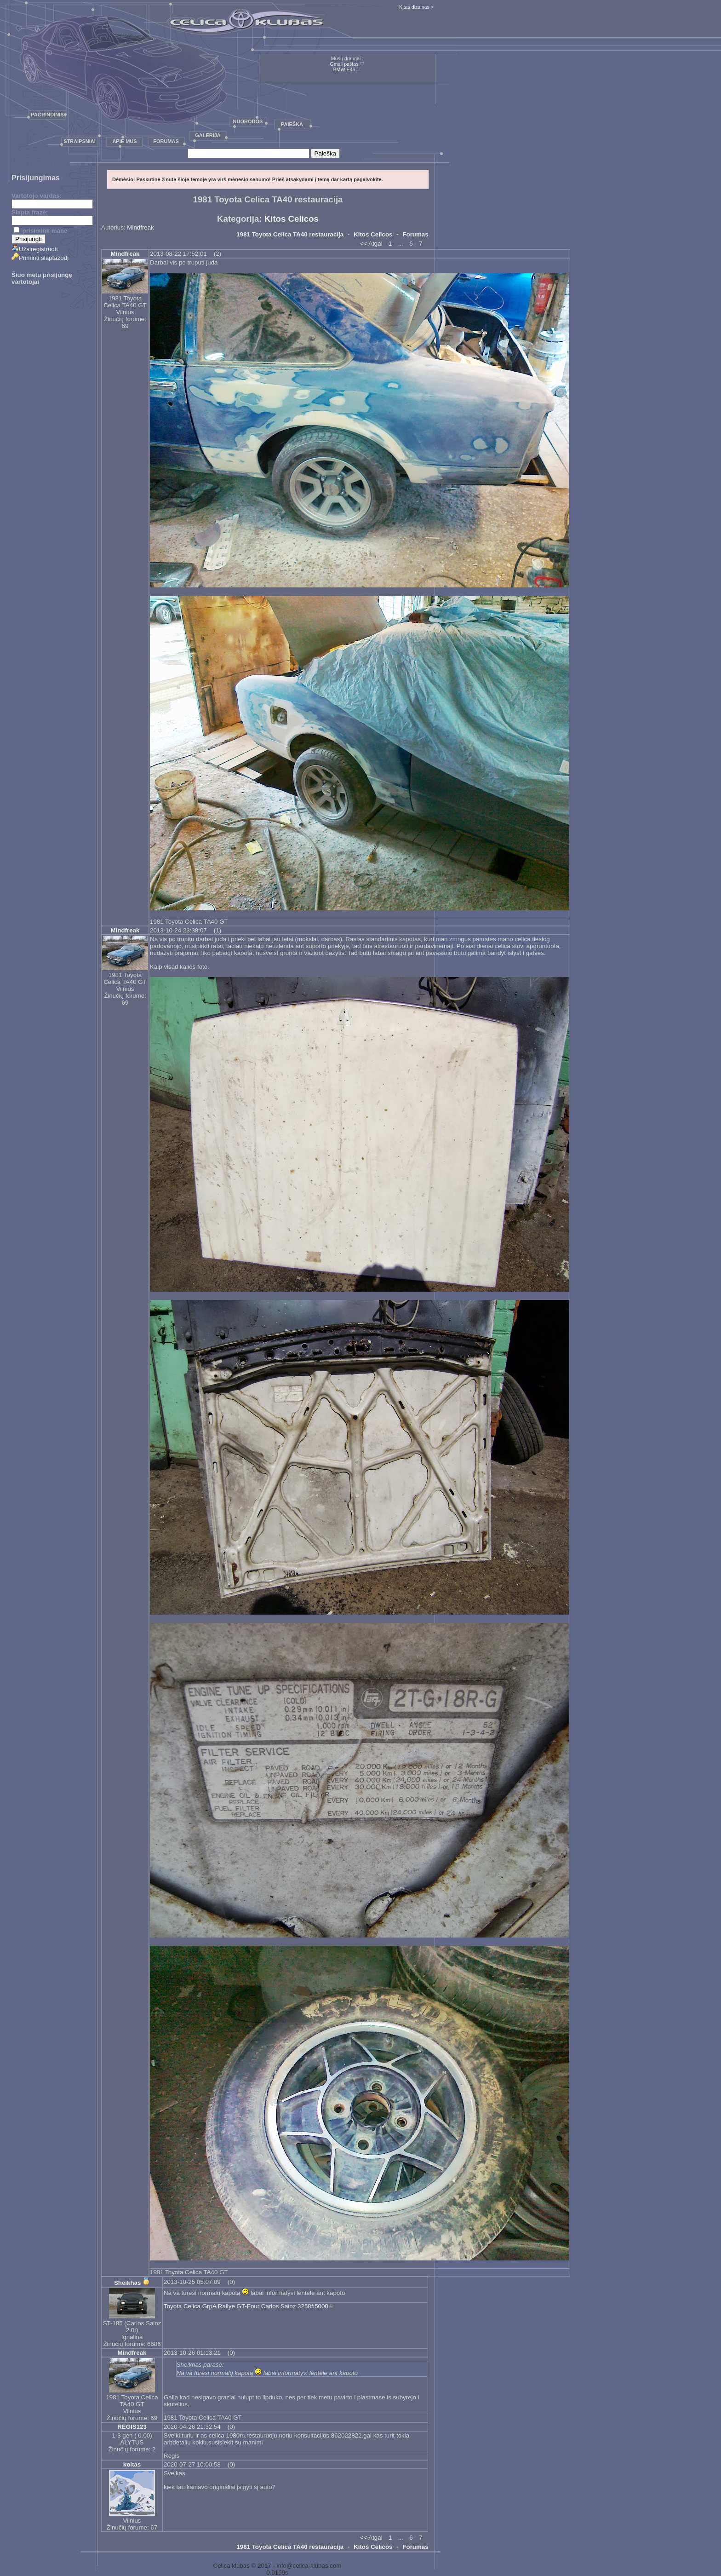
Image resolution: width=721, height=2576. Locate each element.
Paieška (292, 124)
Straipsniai (79, 141)
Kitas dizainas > (416, 7)
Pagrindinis (47, 114)
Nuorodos (248, 121)
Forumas (166, 141)
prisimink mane (40, 230)
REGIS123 (132, 2426)
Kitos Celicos (291, 219)
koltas (132, 2464)
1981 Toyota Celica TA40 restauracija (289, 234)
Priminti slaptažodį (40, 257)
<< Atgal (371, 243)
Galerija (208, 135)
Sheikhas (127, 2282)
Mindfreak (140, 227)
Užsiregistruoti (34, 249)
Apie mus (124, 141)
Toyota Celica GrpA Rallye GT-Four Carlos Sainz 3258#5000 (246, 2306)
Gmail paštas (344, 64)
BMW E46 (344, 69)
